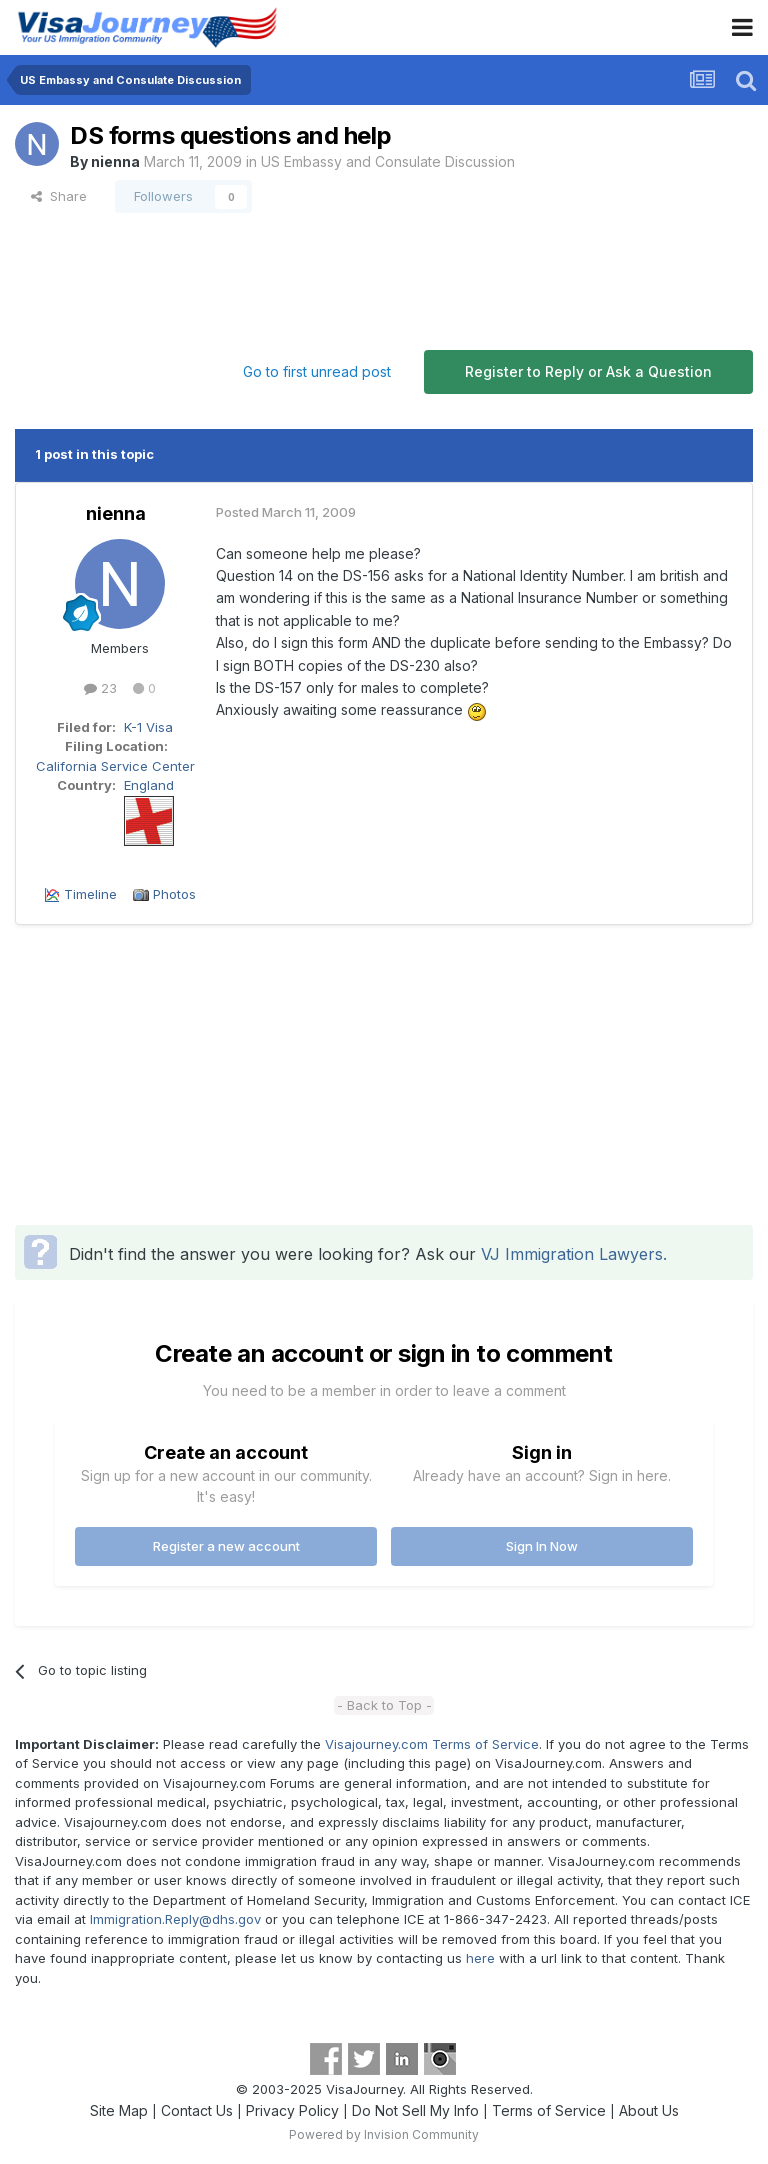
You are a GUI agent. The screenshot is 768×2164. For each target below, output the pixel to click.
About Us (649, 2110)
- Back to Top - (384, 1705)
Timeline (90, 894)
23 (100, 688)
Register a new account (226, 1546)
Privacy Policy (292, 2110)
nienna (115, 161)
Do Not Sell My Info (415, 2110)
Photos (174, 894)
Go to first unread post (317, 371)
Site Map (119, 2110)
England (149, 785)
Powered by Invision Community (384, 2134)
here (480, 1958)
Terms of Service (549, 2110)
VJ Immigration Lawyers (572, 1254)
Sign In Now (542, 1546)
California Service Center (115, 766)
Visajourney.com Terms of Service (432, 1744)
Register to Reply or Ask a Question (588, 371)
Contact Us (197, 2110)
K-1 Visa (148, 727)
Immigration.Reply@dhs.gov (175, 1919)
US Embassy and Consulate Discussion (388, 161)
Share (59, 196)
